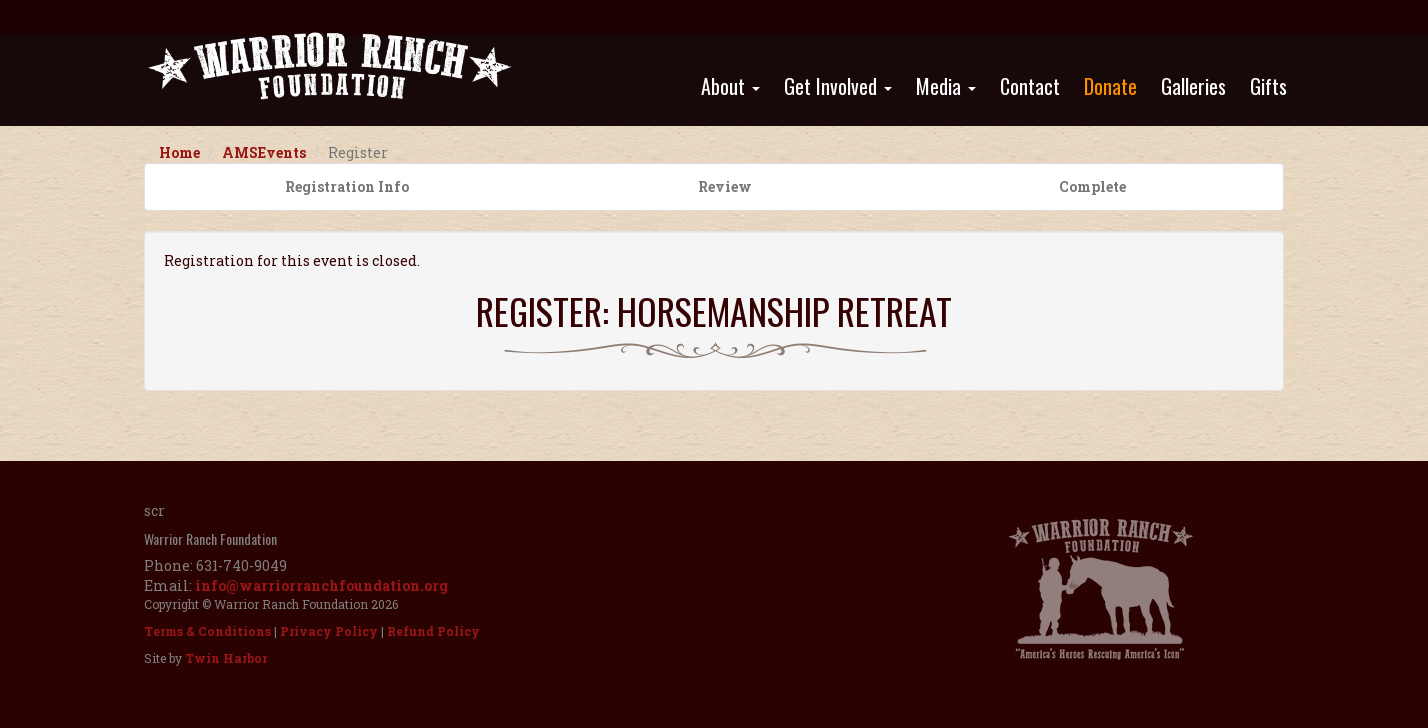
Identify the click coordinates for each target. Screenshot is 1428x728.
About (730, 86)
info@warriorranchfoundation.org (321, 585)
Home (179, 152)
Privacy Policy (329, 631)
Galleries (1193, 86)
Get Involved (838, 86)
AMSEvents (264, 152)
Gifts (1268, 86)
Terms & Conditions (207, 631)
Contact (1030, 86)
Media (946, 86)
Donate (1110, 86)
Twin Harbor (226, 658)
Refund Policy (433, 631)
